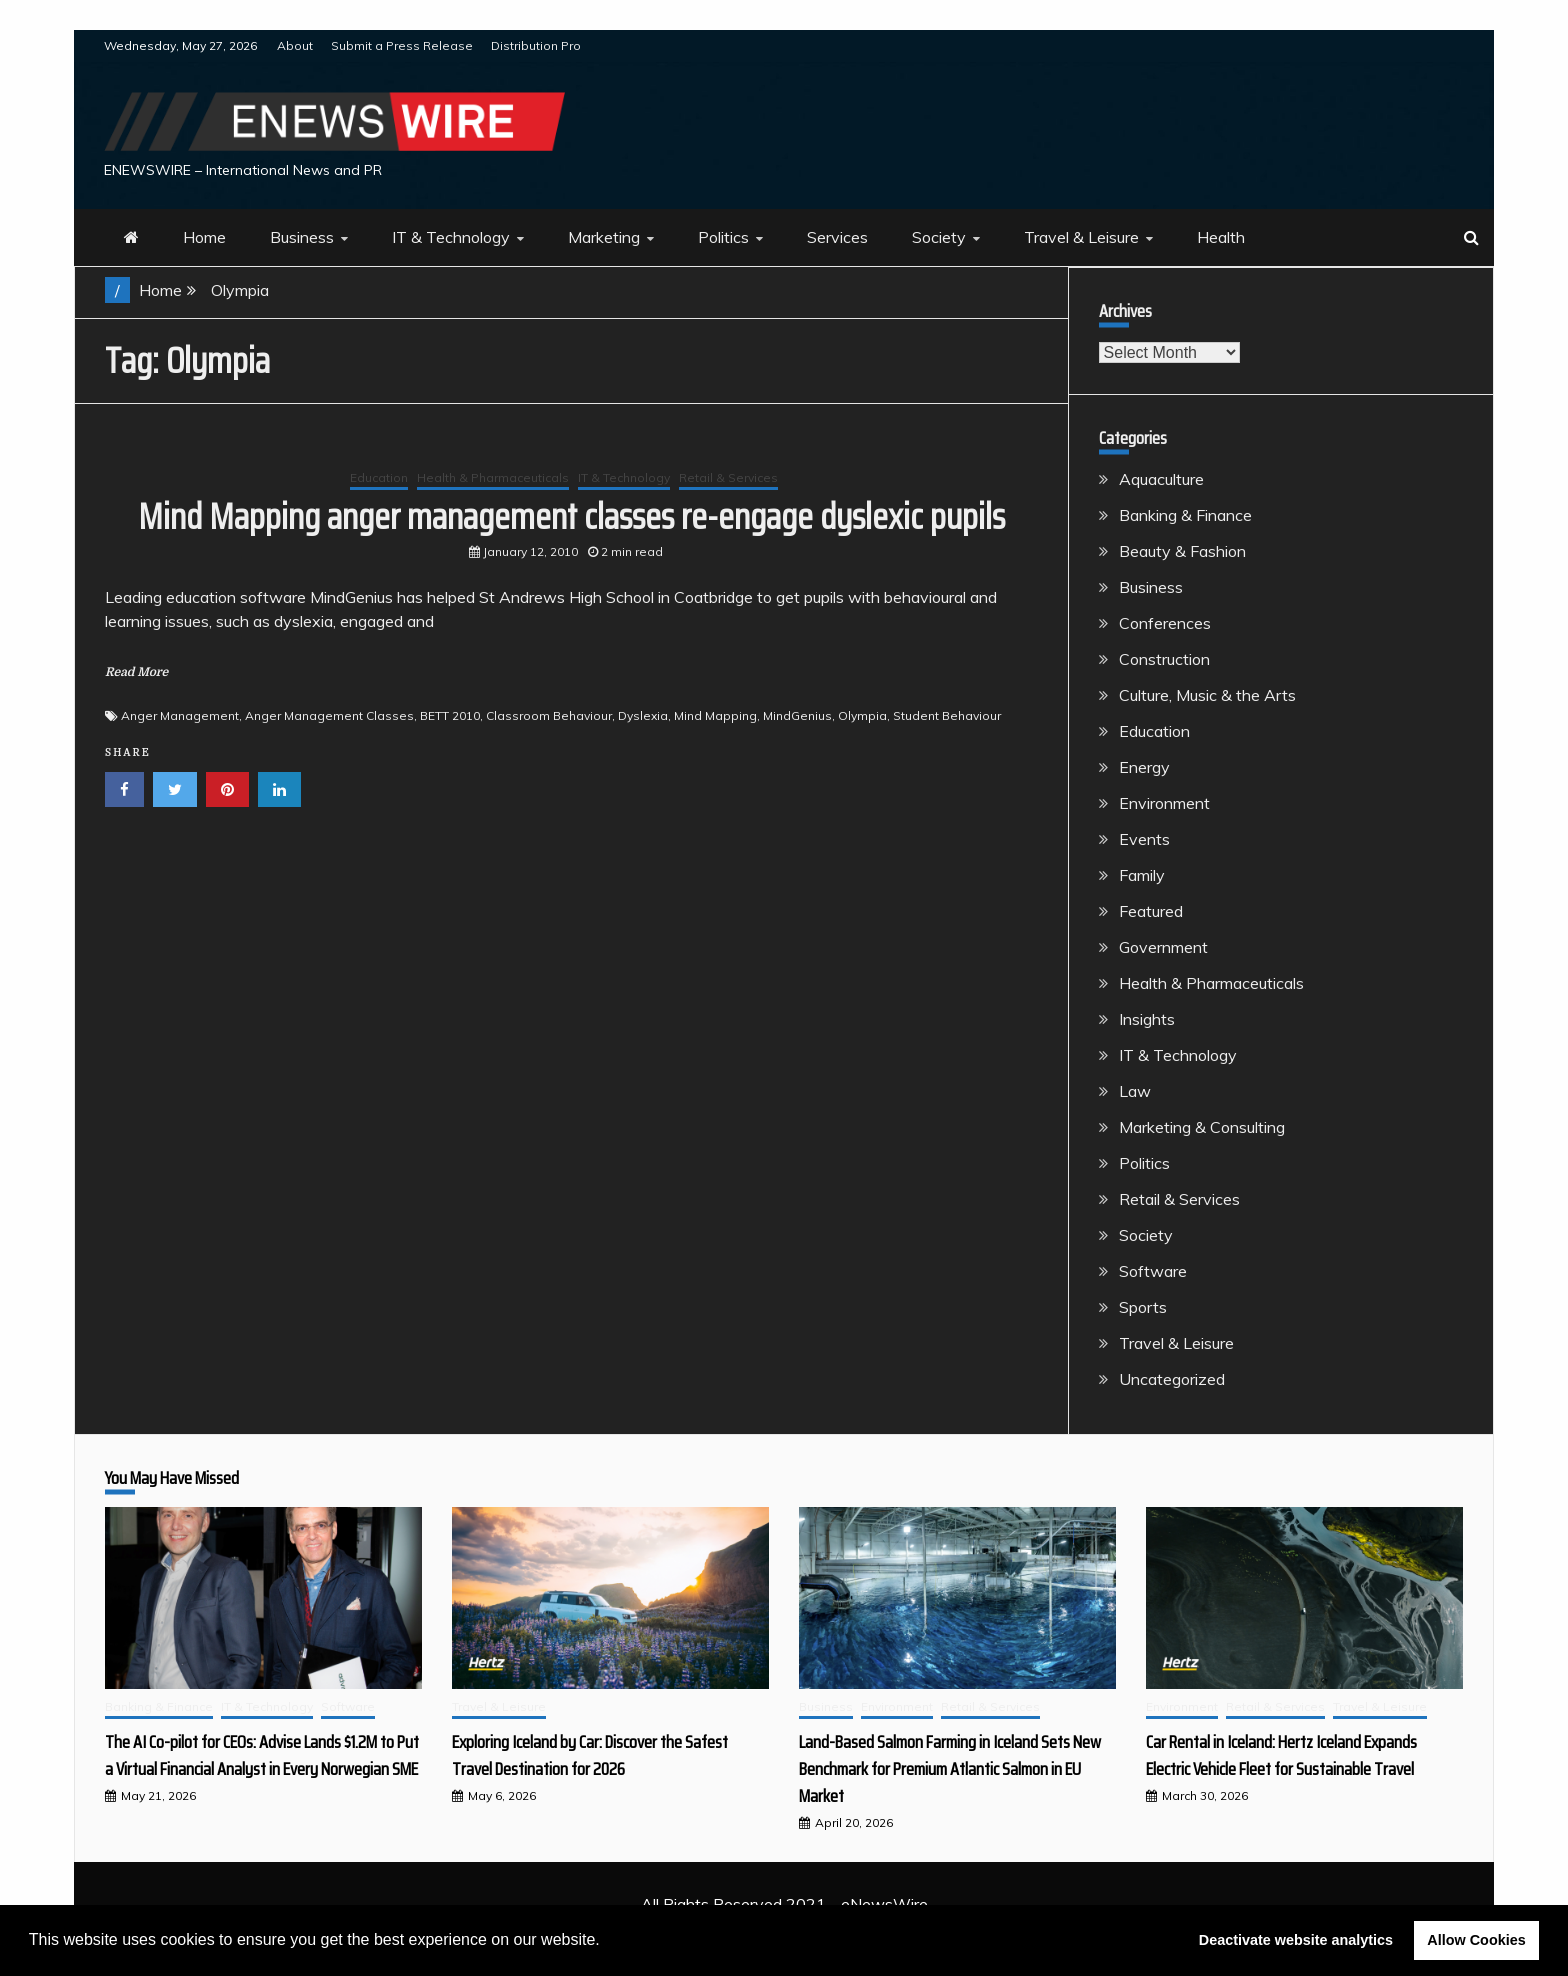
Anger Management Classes (329, 715)
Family (1142, 875)
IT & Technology (451, 237)
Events (1144, 839)
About (295, 45)
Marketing (604, 237)
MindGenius (797, 715)
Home (204, 237)
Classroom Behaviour (549, 715)
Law (1135, 1091)
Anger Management (180, 715)
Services (837, 237)
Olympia (862, 715)
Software (1153, 1271)
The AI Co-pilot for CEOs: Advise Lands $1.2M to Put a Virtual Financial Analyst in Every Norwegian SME (262, 1755)
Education (379, 477)
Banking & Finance (1185, 515)
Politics (723, 237)
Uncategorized (1172, 1379)
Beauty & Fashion (1182, 551)
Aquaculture (1161, 479)
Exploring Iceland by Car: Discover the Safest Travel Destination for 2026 (590, 1755)
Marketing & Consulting (1202, 1127)
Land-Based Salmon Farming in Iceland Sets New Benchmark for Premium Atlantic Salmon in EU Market (950, 1769)
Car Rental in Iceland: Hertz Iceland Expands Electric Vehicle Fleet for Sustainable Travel (1281, 1755)
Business (302, 237)
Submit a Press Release (402, 45)
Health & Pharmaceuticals (493, 477)
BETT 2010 (450, 715)
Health (1221, 237)
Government (1163, 947)
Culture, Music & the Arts (1207, 695)
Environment (1164, 803)
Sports (1143, 1307)
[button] (607, 1942)
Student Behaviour (947, 715)
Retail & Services (728, 477)
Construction (1164, 659)
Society (939, 237)
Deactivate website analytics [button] (1296, 1940)
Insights (1147, 1019)
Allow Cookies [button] (1476, 1940)
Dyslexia (643, 715)
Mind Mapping (715, 715)
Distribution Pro (536, 45)
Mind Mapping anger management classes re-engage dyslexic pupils (571, 516)
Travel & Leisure (1081, 237)
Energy (1144, 767)
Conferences (1165, 623)
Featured (1151, 911)
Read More (136, 672)
